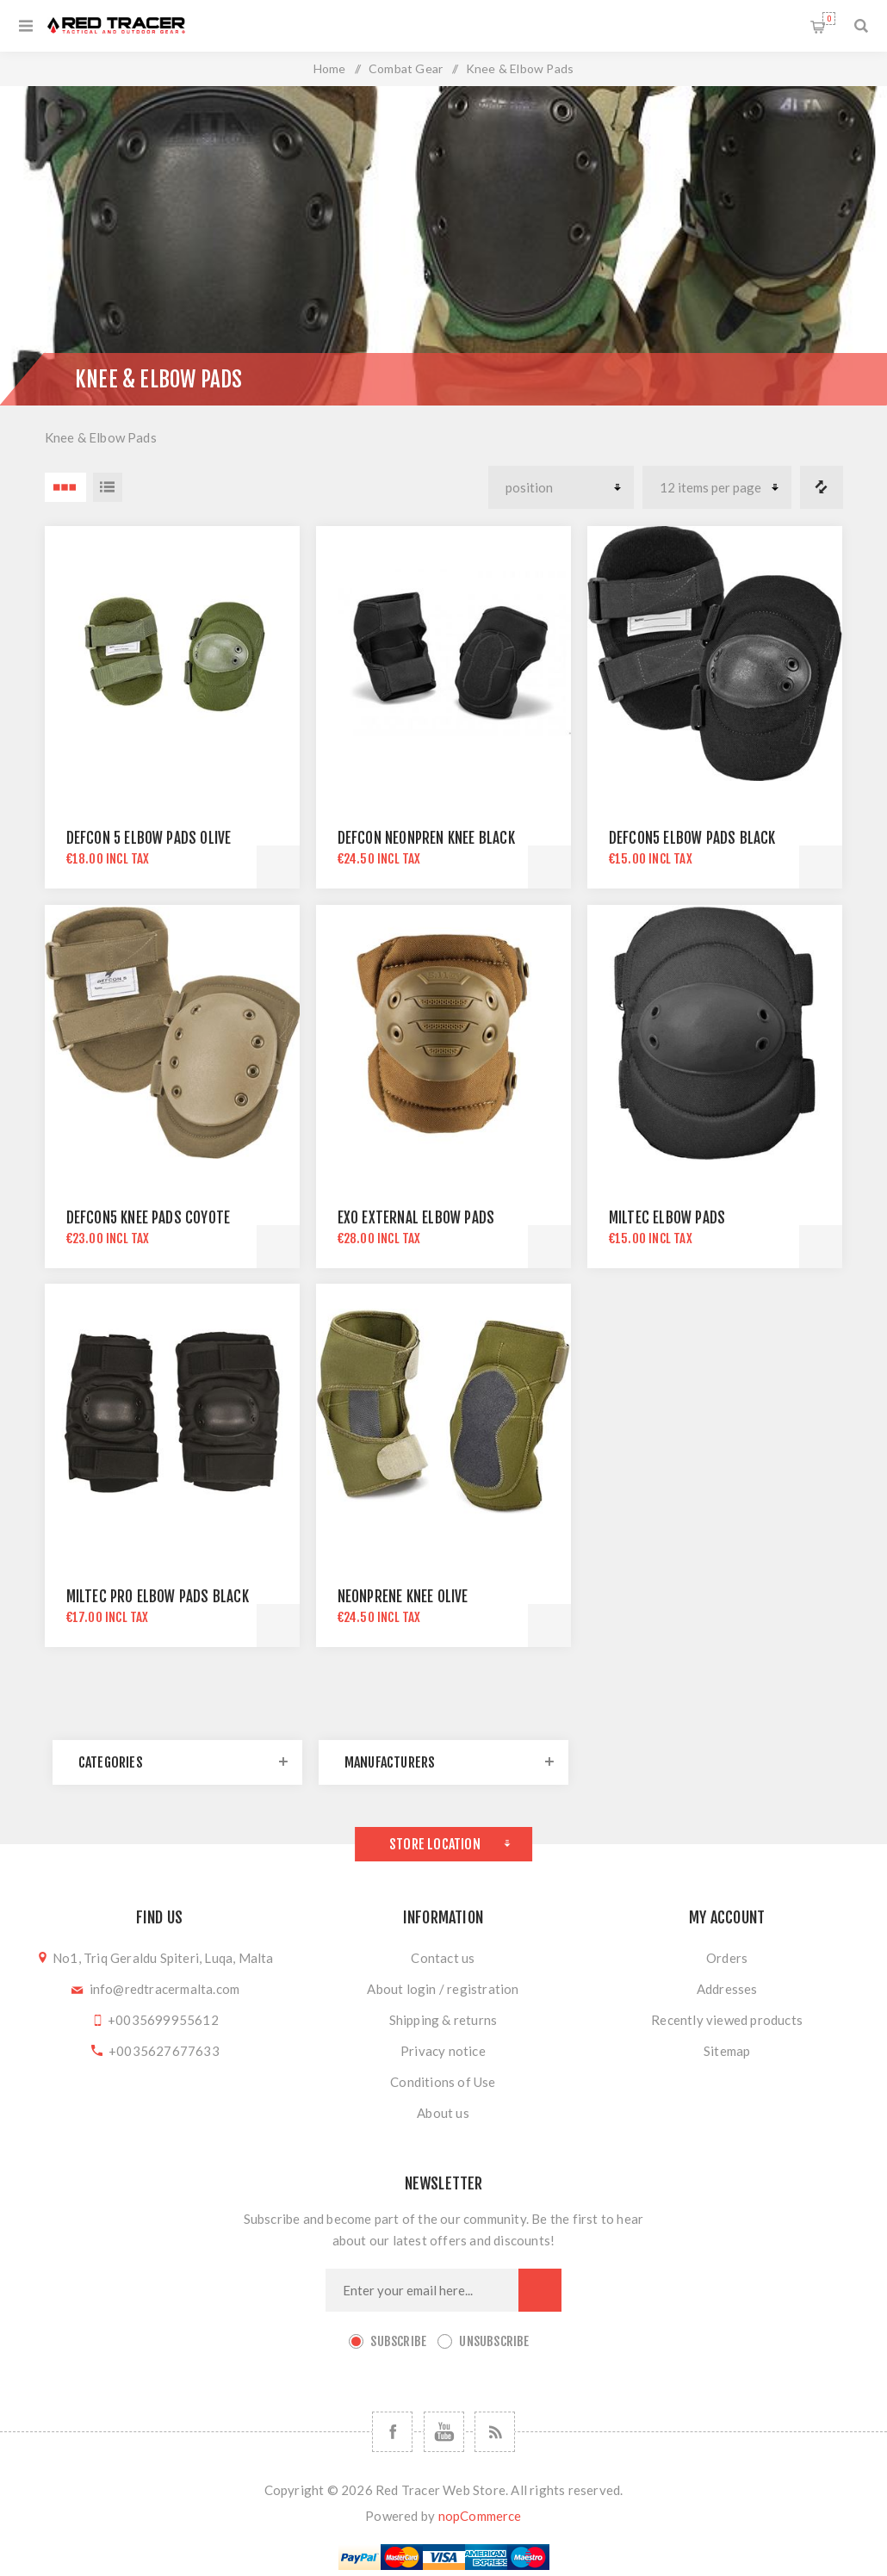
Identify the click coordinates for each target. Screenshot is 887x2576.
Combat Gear (406, 68)
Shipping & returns (443, 2020)
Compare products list (821, 487)
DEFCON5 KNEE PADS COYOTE (148, 1218)
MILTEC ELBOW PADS (667, 1218)
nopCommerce (480, 2515)
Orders (726, 1958)
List (107, 487)
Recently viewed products (727, 2020)
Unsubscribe (494, 2341)
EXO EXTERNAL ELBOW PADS (416, 1218)
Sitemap (727, 2051)
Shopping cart (828, 18)
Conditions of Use (442, 2082)
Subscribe (398, 2341)
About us (443, 2113)
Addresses (727, 1989)
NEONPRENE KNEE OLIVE (403, 1597)
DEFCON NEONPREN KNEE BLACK (426, 838)
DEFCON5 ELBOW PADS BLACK (692, 838)
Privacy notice (443, 2051)
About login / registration (442, 1989)
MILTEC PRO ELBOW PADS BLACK (157, 1597)
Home (329, 68)
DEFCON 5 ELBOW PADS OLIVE (149, 838)
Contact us (443, 1958)
